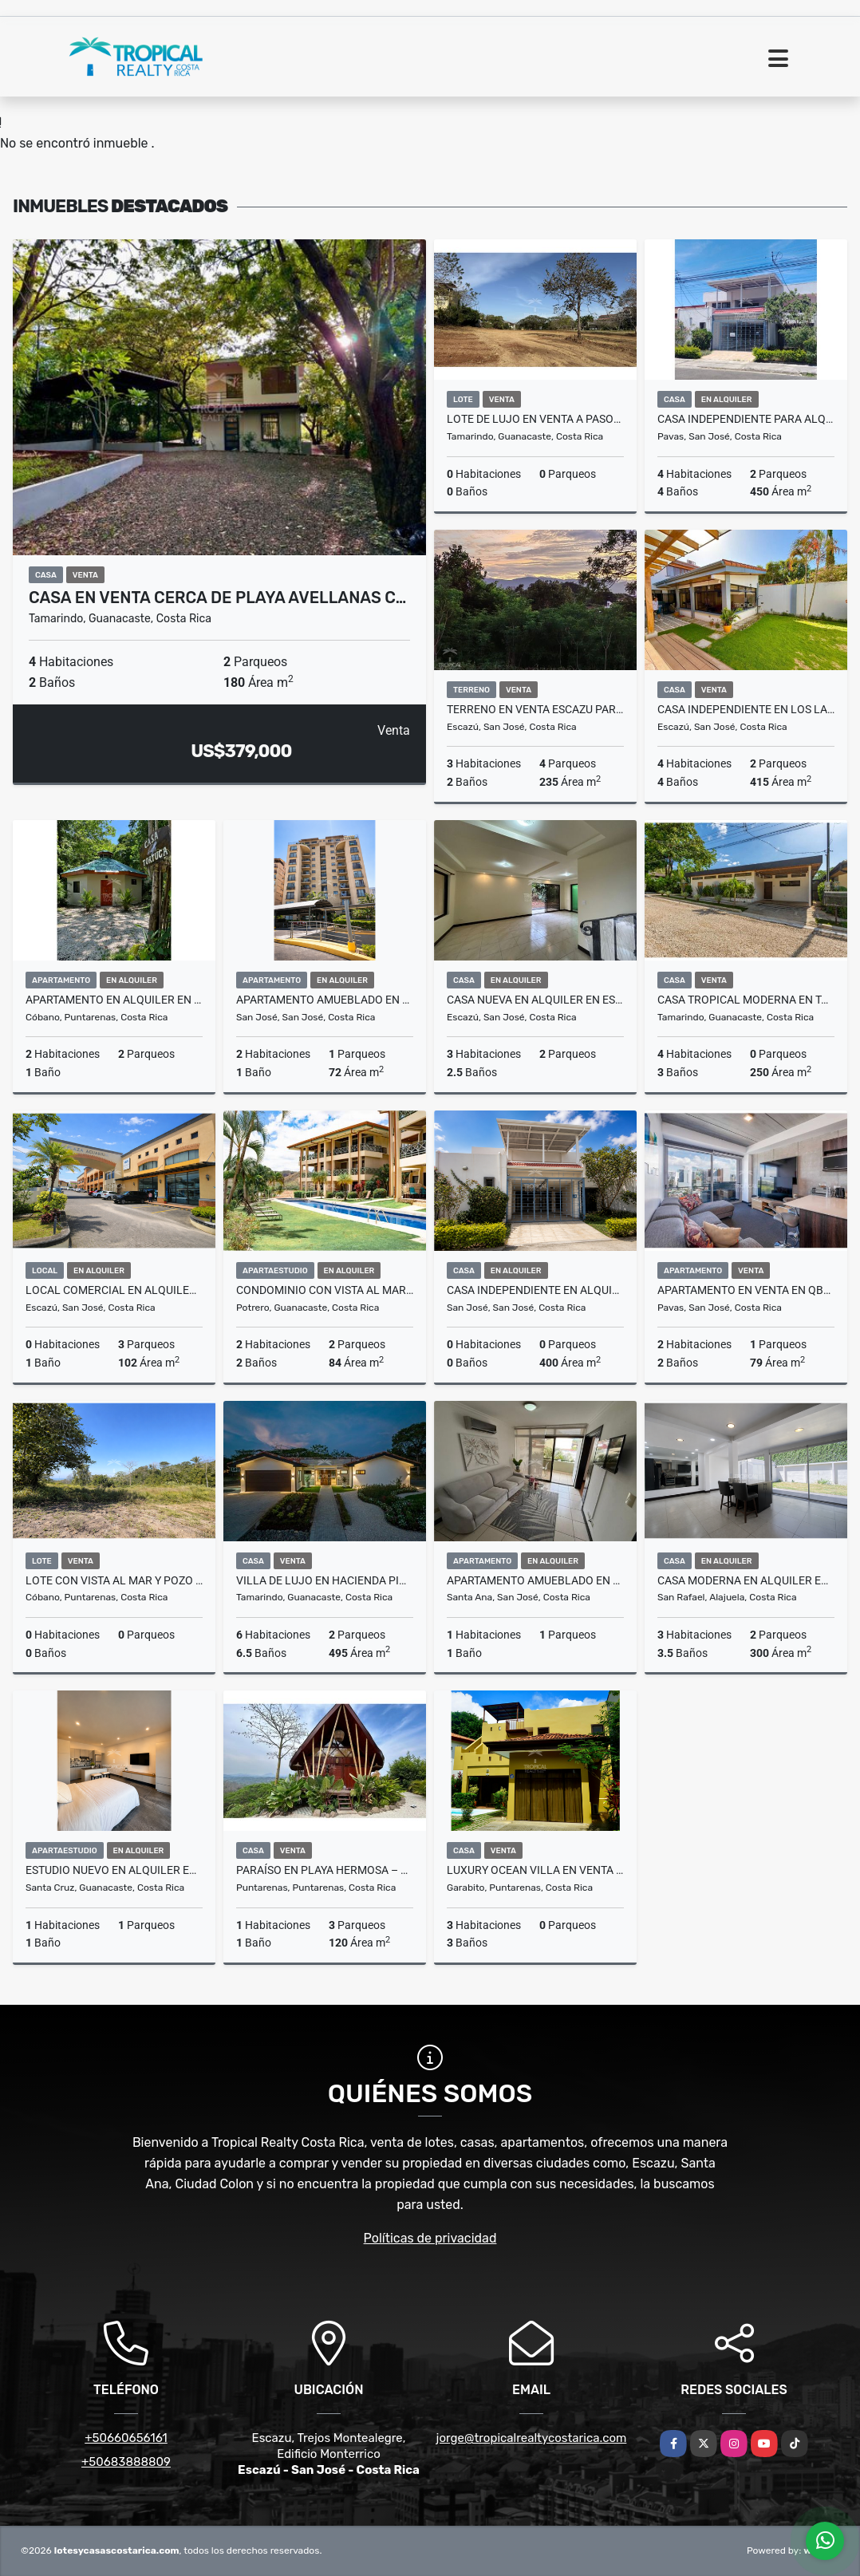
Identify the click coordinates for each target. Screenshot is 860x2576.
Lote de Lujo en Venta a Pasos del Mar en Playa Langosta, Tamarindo (535, 418)
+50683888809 (126, 2462)
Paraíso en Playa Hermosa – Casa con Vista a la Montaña (324, 1870)
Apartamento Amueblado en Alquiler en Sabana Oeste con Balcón (324, 999)
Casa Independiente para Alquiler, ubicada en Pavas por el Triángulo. (745, 418)
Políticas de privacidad (430, 2238)
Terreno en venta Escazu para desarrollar (535, 709)
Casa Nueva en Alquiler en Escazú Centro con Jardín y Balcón (535, 999)
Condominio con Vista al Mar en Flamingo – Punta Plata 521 (324, 1290)
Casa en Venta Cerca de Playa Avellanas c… (217, 597)
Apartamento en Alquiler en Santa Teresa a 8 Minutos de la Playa (114, 999)
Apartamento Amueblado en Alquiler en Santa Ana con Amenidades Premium (535, 1580)
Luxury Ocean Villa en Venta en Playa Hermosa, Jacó (535, 1870)
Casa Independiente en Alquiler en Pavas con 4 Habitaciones (535, 1290)
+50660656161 (126, 2438)
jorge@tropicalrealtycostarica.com (531, 2438)
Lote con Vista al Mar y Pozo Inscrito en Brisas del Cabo (114, 1580)
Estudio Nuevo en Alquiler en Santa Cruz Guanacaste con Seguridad (114, 1870)
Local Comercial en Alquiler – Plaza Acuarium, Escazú (114, 1290)
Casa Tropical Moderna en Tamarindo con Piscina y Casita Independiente (745, 999)
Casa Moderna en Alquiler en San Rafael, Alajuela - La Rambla (745, 1580)
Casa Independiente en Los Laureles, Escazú (745, 709)
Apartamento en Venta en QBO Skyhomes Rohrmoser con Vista (745, 1290)
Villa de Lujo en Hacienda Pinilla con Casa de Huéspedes (324, 1580)
